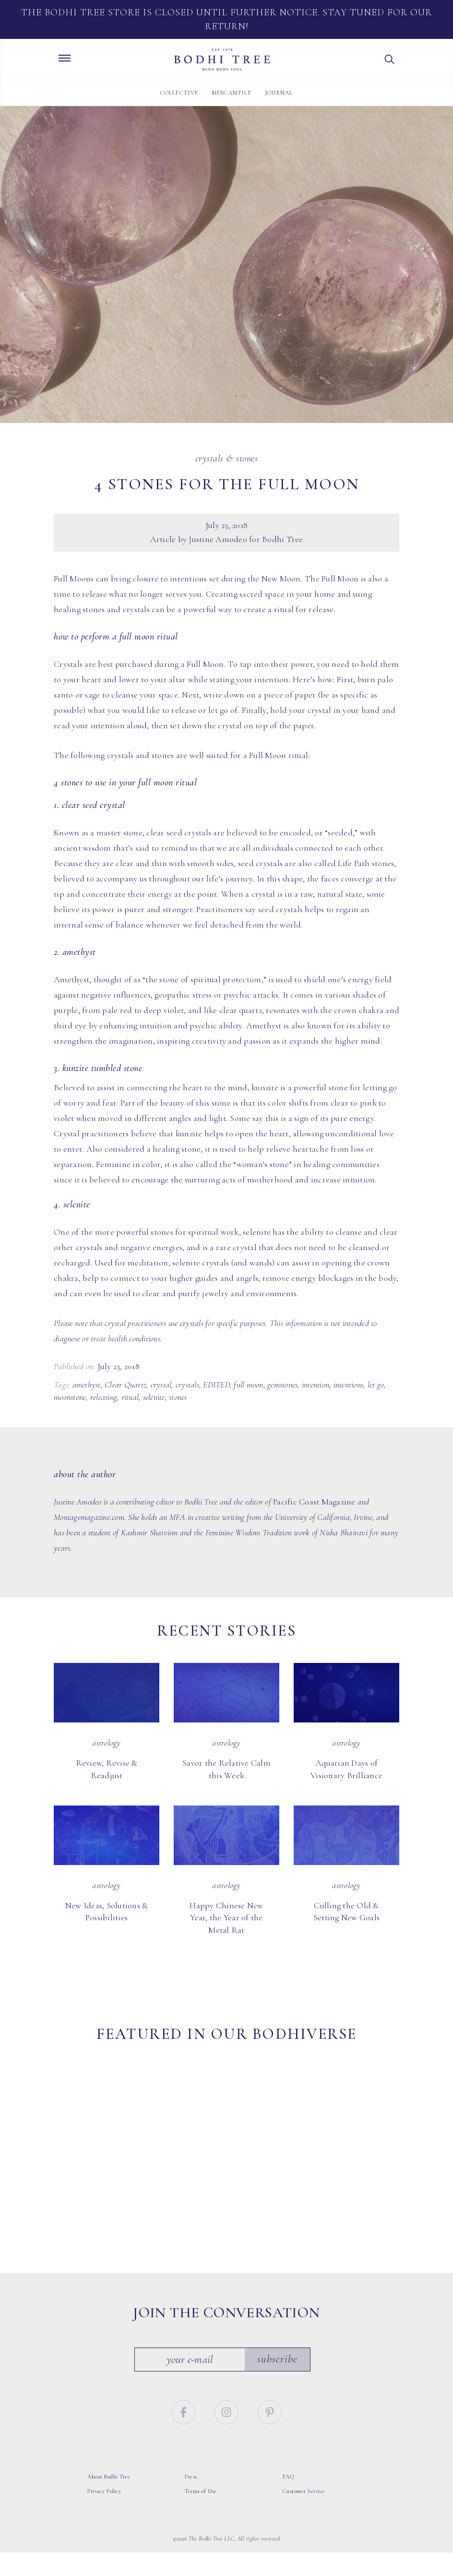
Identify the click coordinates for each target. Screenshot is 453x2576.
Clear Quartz (125, 1384)
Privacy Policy (104, 2471)
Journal (279, 92)
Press (191, 2456)
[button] (389, 59)
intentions (349, 1384)
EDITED (216, 1384)
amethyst (86, 1384)
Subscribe (281, 2339)
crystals (187, 1384)
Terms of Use (200, 2471)
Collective (179, 92)
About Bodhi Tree (108, 2456)
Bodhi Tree (222, 60)
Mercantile (231, 92)
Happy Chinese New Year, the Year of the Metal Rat (226, 1917)
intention (315, 1384)
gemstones (282, 1384)
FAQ (288, 2456)
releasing (103, 1397)
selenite (154, 1397)
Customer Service (304, 2471)
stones (178, 1397)
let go (376, 1384)
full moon (248, 1384)
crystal (161, 1384)
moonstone (70, 1397)
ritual (130, 1397)
